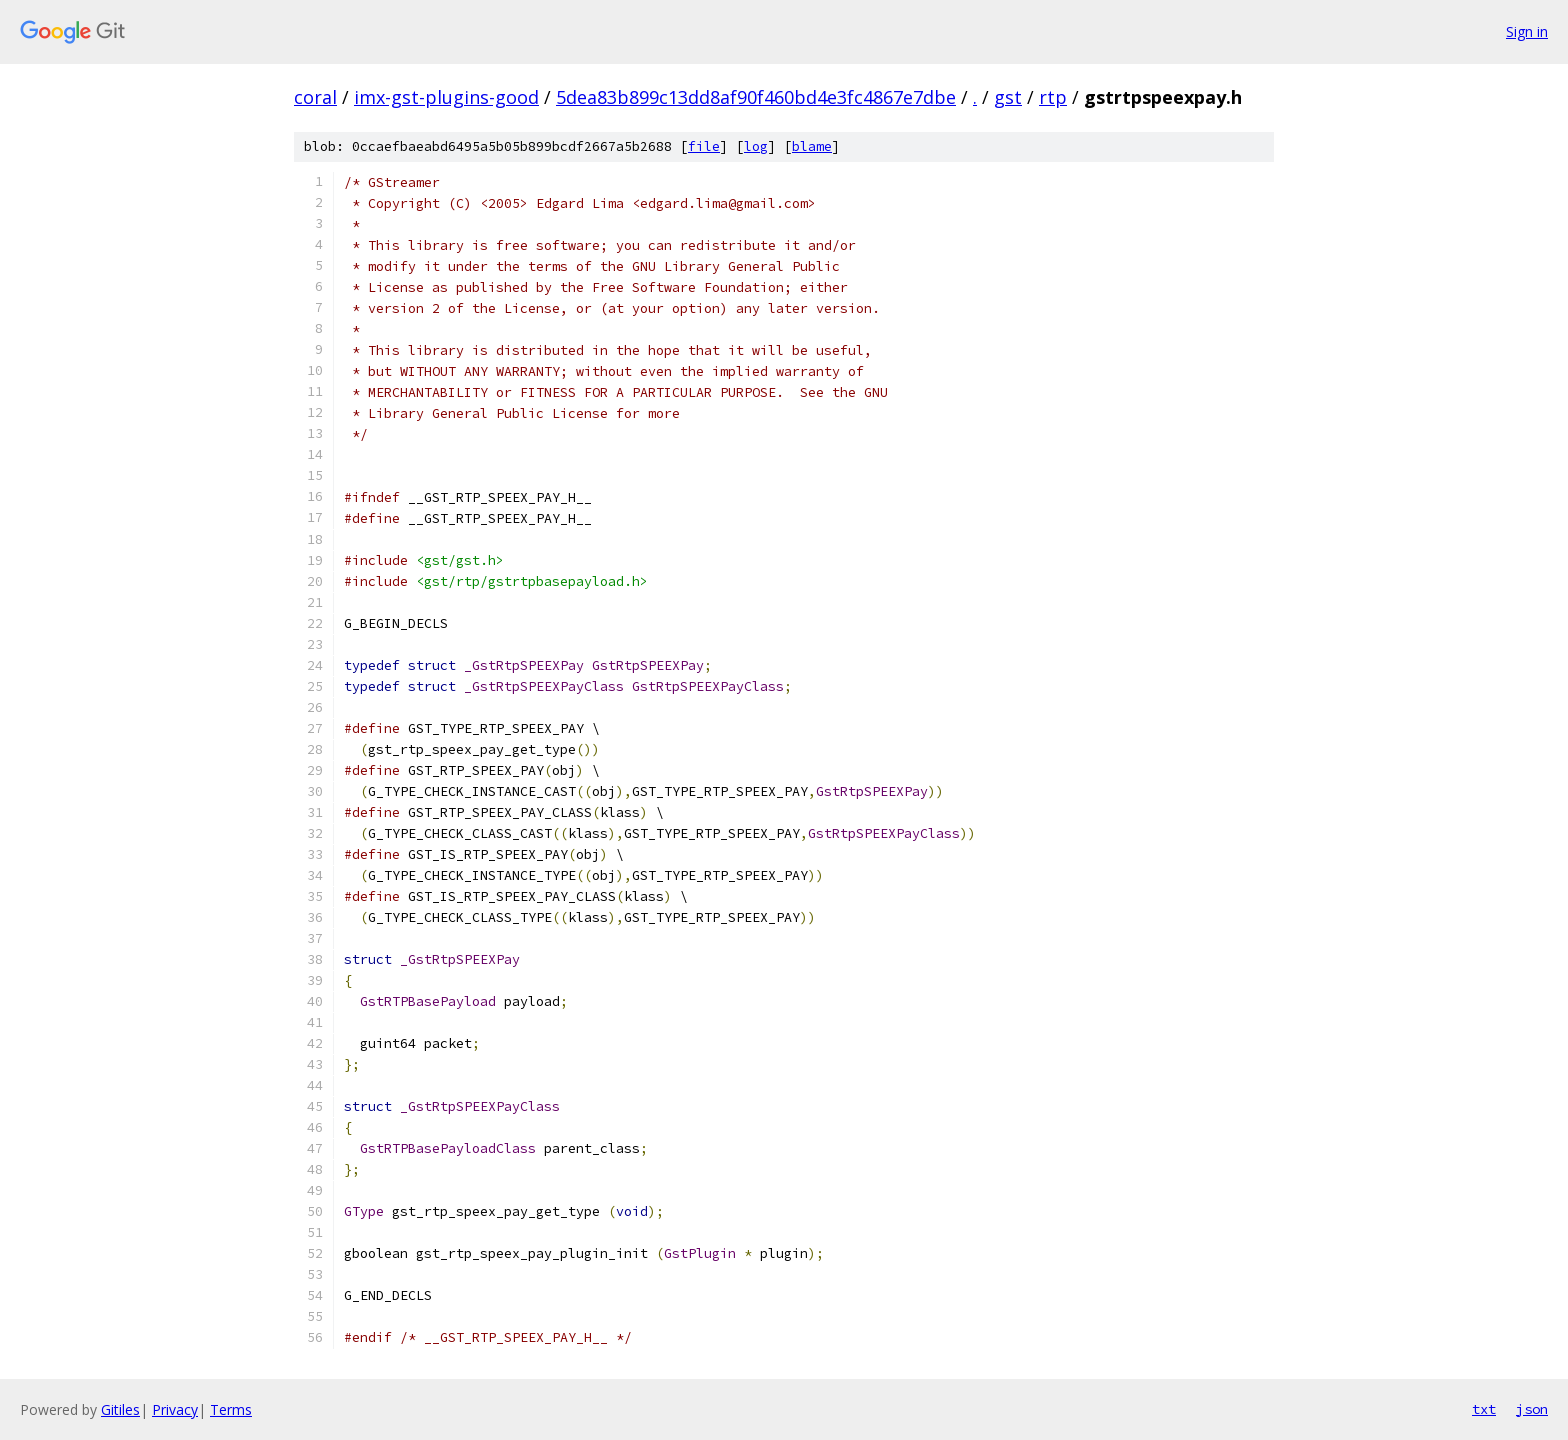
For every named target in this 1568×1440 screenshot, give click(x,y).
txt (1484, 1409)
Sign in (1527, 31)
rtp (1053, 97)
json (1532, 1409)
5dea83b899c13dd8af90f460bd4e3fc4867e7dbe (756, 97)
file (704, 146)
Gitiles (120, 1409)
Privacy (175, 1409)
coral (315, 97)
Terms (231, 1409)
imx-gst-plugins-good (446, 97)
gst (1008, 97)
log (756, 146)
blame (812, 146)
